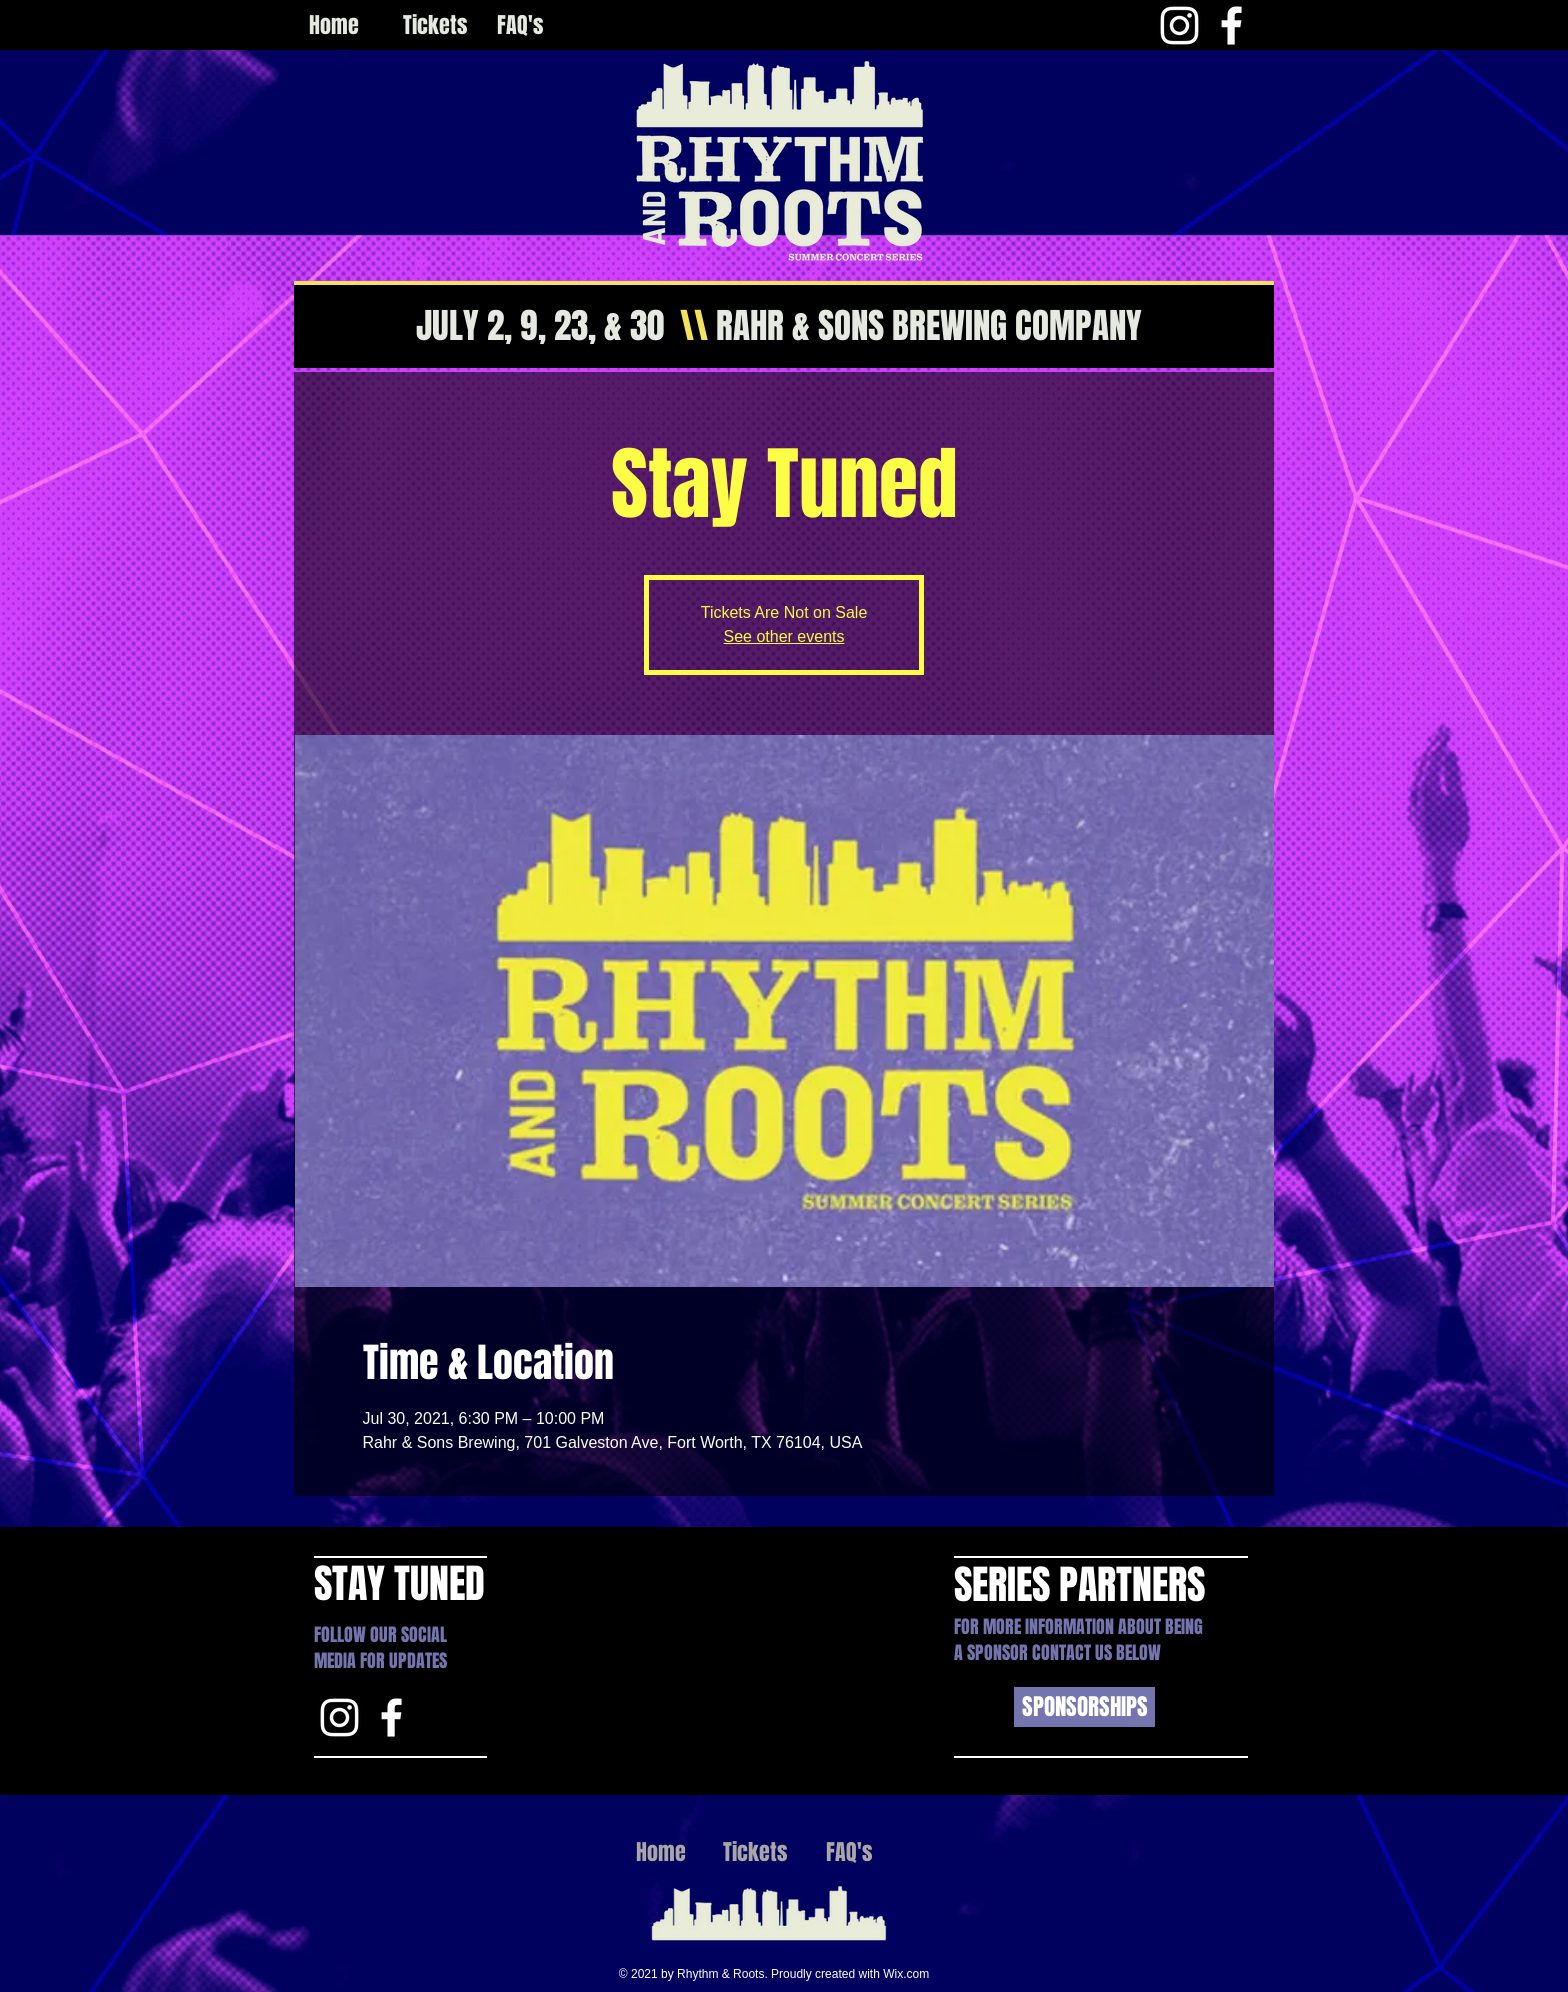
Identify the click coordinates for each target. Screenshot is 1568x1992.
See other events (784, 636)
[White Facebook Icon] (1231, 25)
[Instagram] (1179, 25)
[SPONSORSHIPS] (1084, 1707)
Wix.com (906, 1974)
